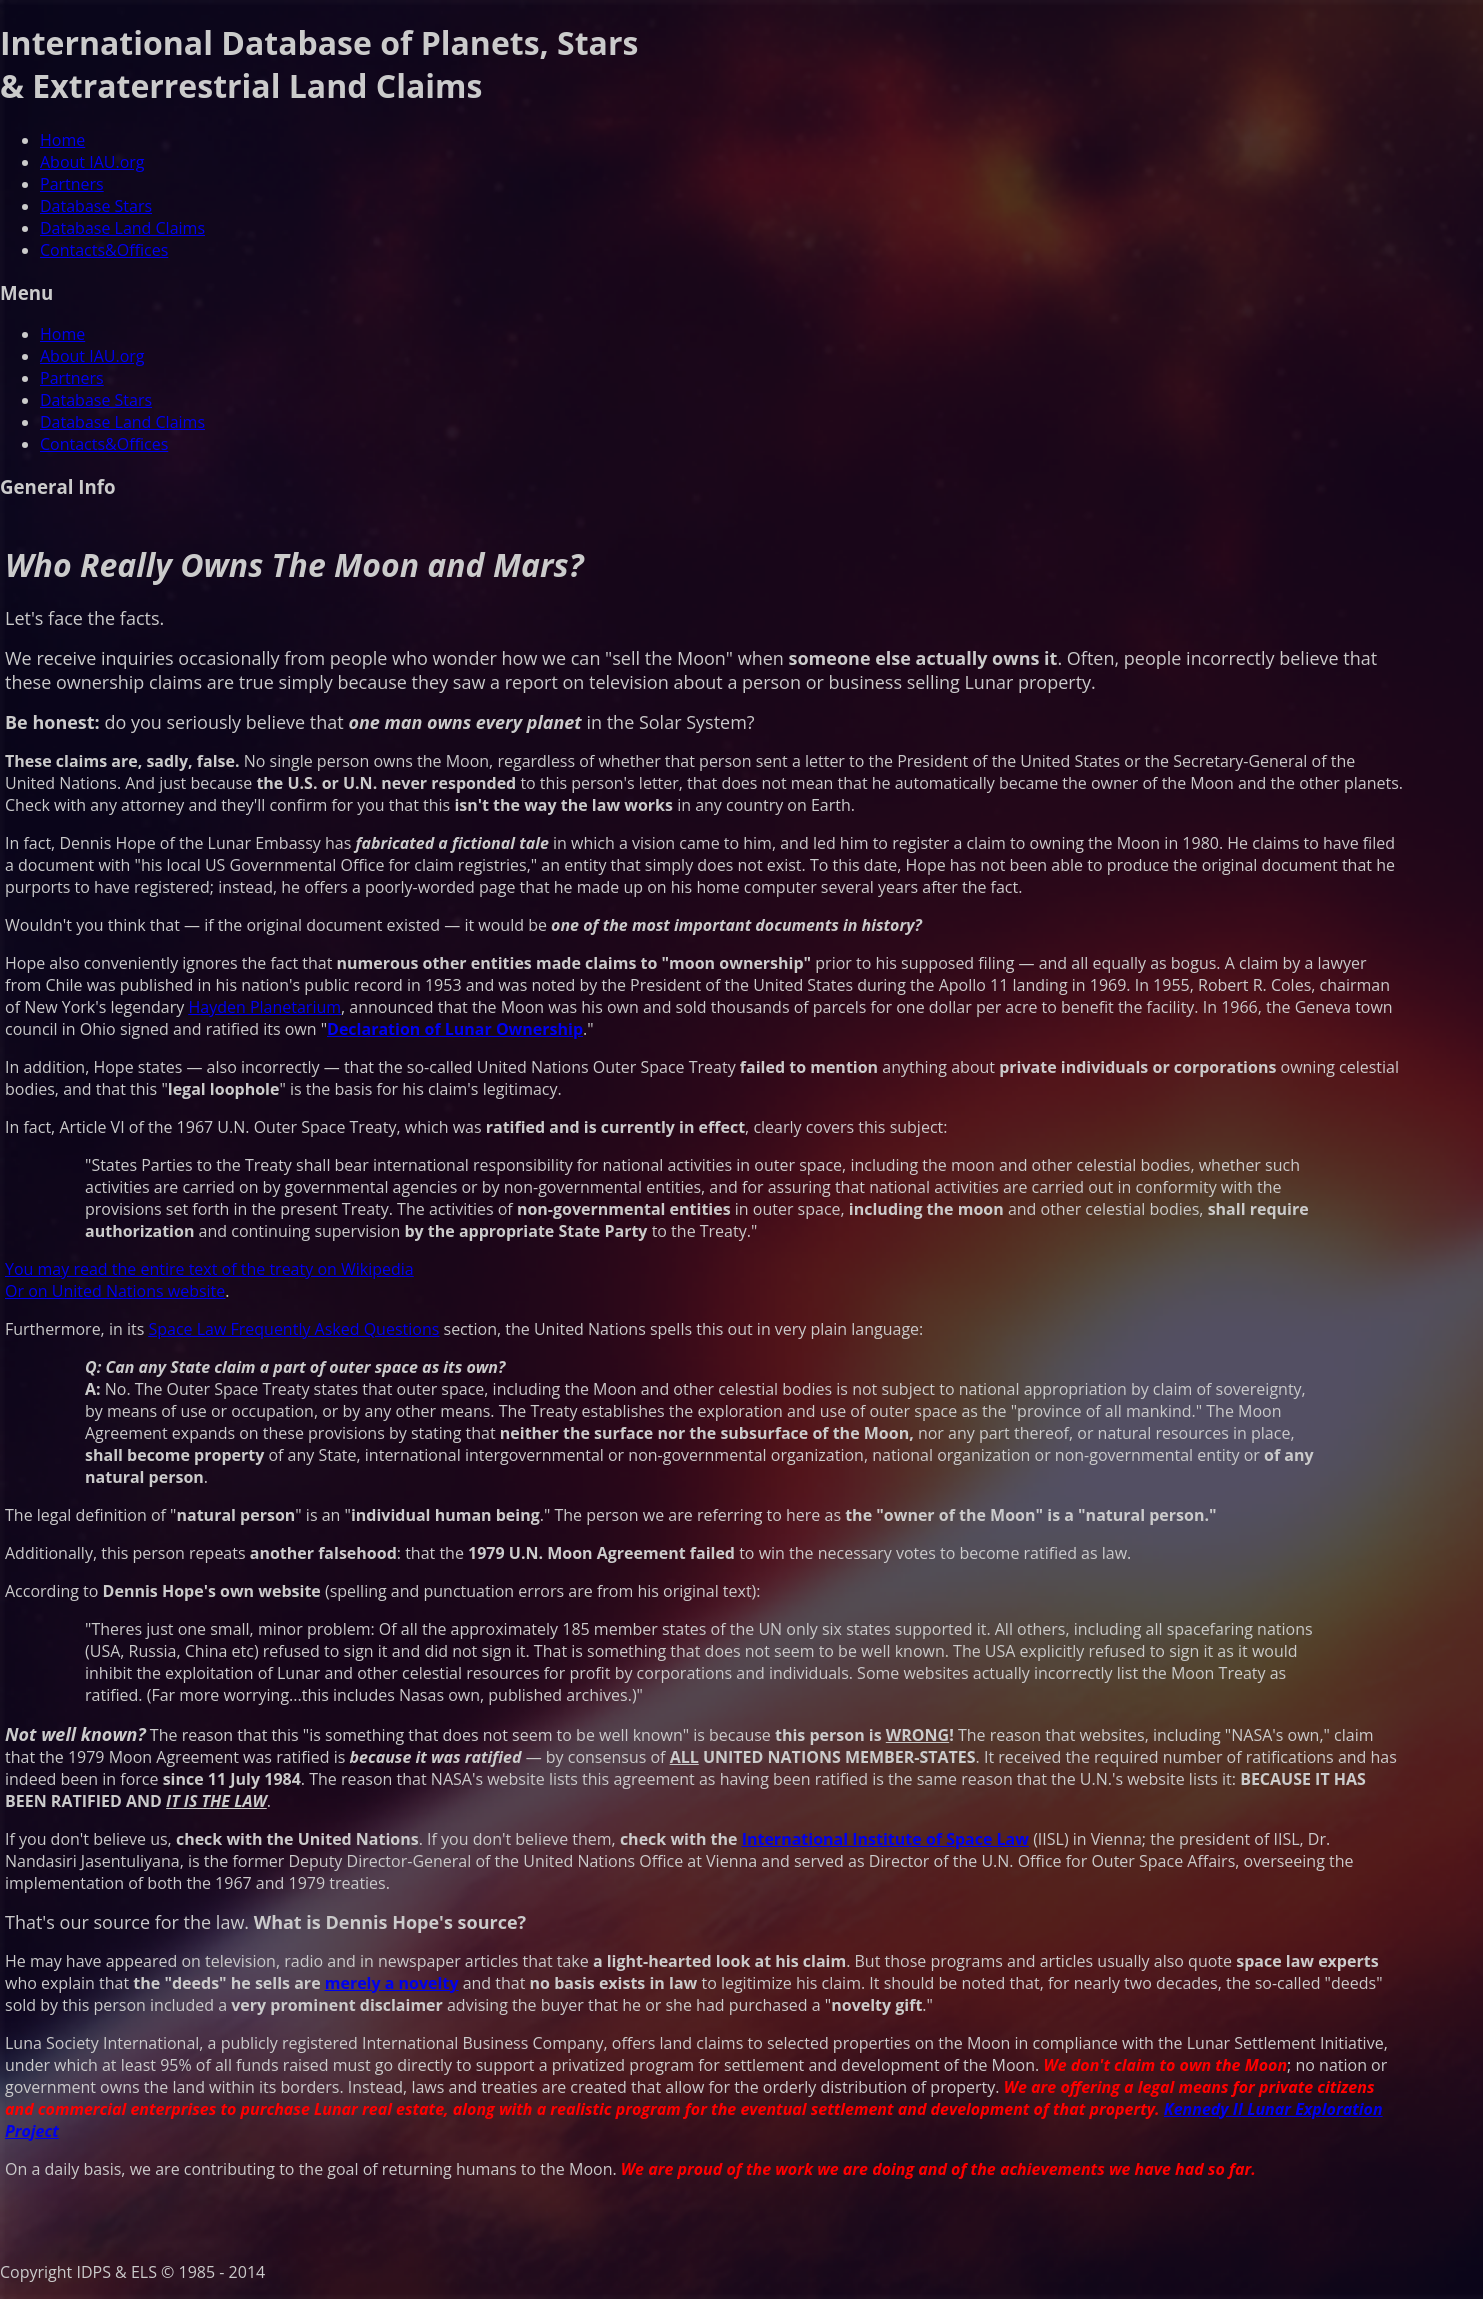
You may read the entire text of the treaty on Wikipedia (209, 1269)
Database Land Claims (122, 228)
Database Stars (96, 206)
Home (62, 140)
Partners (72, 184)
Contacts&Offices (104, 250)
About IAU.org (92, 162)
